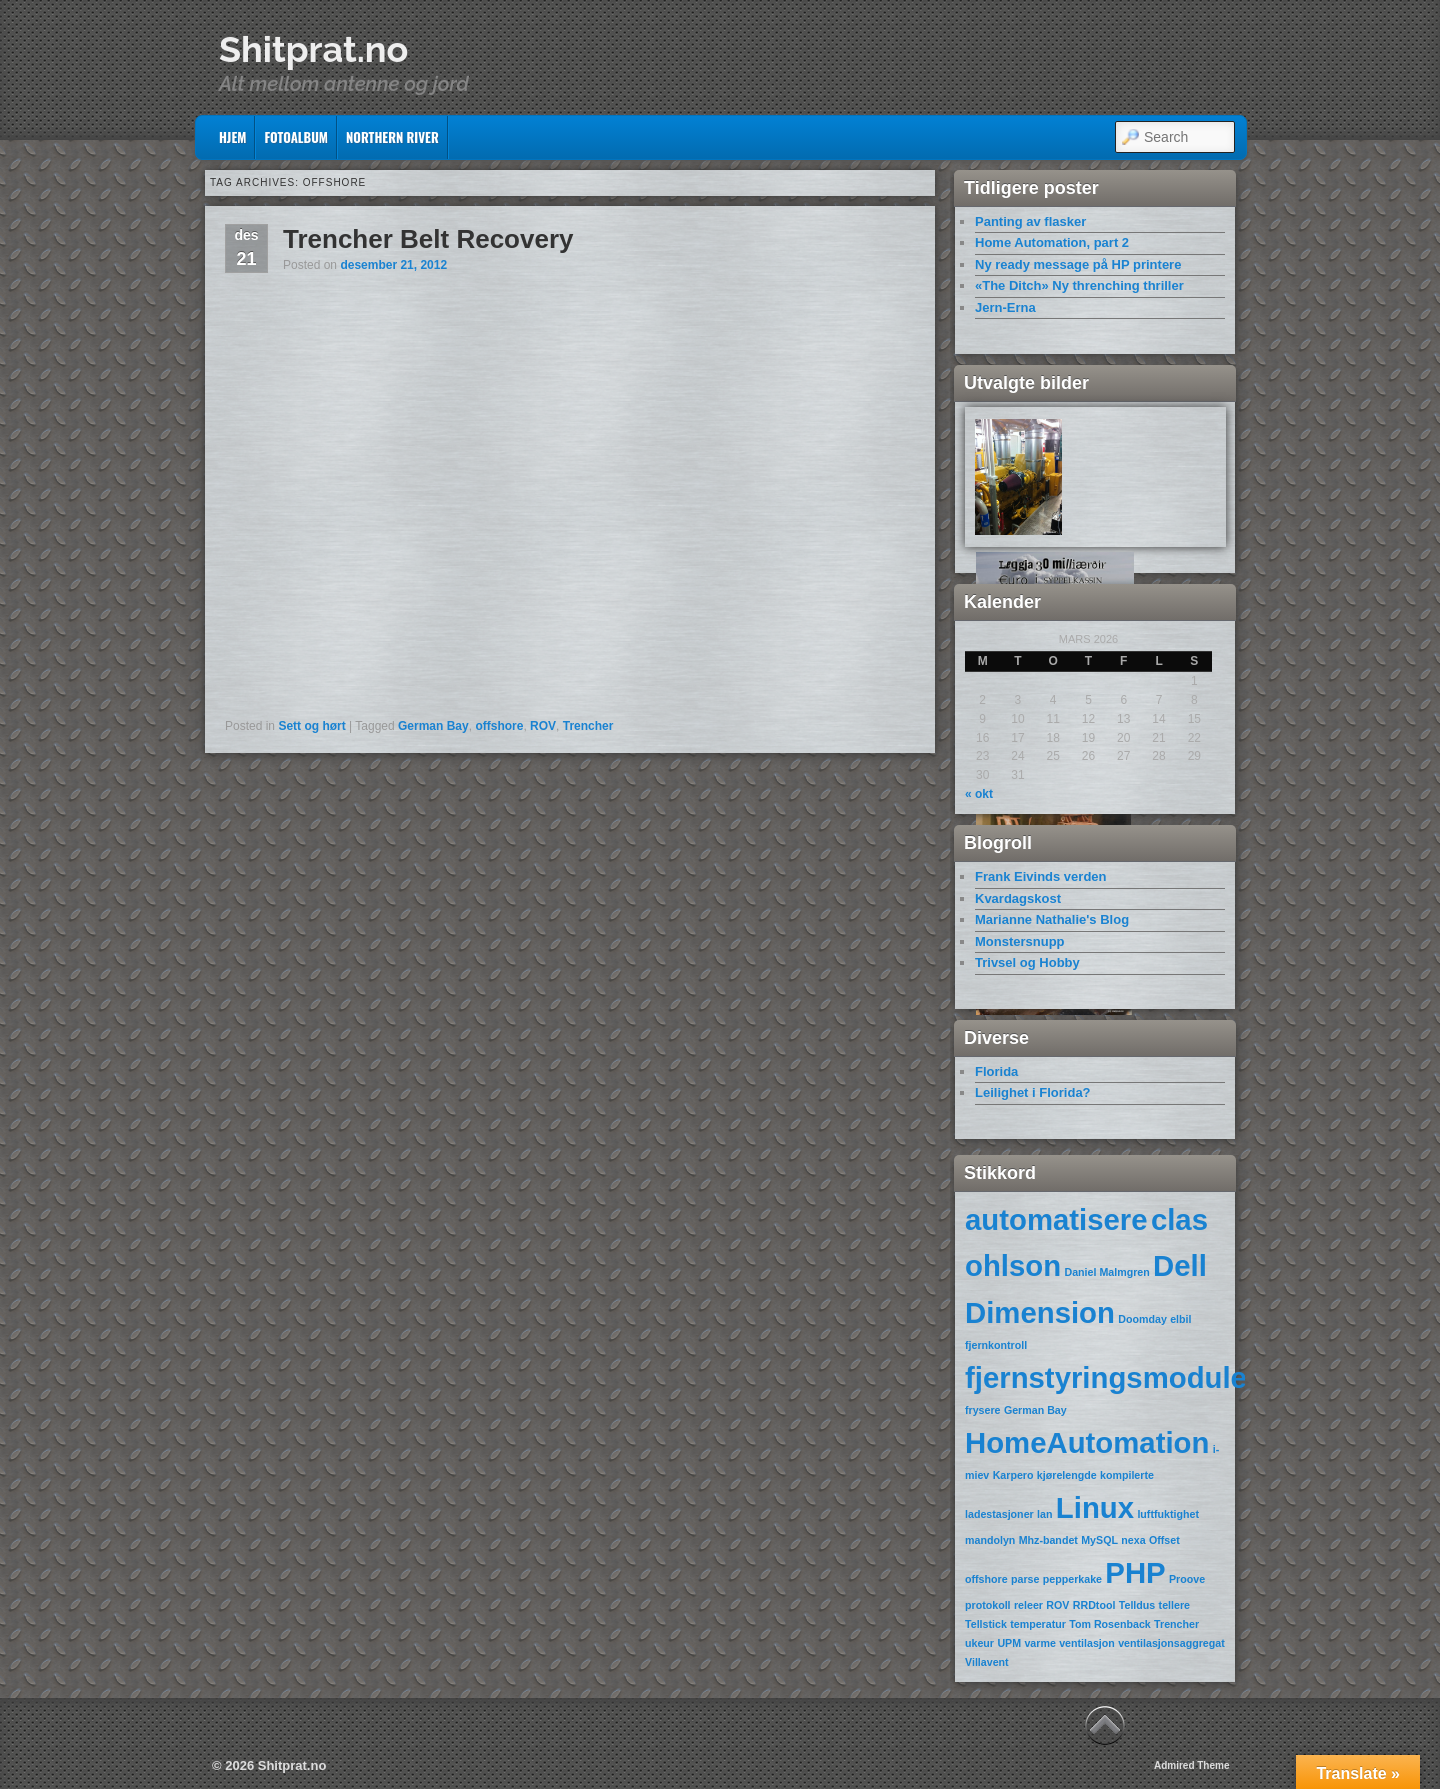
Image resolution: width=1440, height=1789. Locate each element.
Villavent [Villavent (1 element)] (987, 1662)
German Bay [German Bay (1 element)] (1035, 1410)
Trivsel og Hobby (1027, 962)
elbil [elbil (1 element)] (1180, 1319)
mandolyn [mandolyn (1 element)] (990, 1540)
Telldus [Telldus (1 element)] (1137, 1605)
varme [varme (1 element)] (1039, 1643)
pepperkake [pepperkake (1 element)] (1072, 1579)
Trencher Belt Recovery (428, 239)
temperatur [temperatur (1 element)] (1038, 1624)
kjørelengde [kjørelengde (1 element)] (1067, 1475)
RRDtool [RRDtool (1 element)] (1094, 1605)
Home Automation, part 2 (1052, 242)
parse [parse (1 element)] (1025, 1579)
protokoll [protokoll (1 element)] (988, 1605)
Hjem (232, 137)
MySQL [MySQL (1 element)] (1099, 1540)
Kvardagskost (1018, 898)
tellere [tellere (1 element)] (1174, 1605)
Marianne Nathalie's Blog (1052, 919)
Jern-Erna (1005, 307)
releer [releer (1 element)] (1028, 1605)
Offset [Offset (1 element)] (1164, 1540)
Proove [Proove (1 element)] (1187, 1579)
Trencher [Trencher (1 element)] (1176, 1624)
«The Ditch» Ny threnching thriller (1079, 285)
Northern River (392, 137)
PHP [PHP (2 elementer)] (1135, 1572)
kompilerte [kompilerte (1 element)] (1127, 1475)
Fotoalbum (296, 137)
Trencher (588, 726)
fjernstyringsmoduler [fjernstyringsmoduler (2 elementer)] (1111, 1377)
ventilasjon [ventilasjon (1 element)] (1087, 1643)
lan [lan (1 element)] (1044, 1514)
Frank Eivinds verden (1041, 876)
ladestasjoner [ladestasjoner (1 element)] (999, 1514)
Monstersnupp (1020, 941)
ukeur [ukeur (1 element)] (979, 1643)
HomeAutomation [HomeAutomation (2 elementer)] (1087, 1442)
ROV (543, 726)
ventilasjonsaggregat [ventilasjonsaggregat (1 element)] (1171, 1643)
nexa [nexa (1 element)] (1133, 1540)
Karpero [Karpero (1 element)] (1013, 1475)
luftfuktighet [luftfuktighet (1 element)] (1168, 1514)
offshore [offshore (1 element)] (986, 1579)
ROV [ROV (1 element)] (1057, 1605)
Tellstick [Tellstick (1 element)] (986, 1624)
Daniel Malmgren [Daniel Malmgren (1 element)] (1106, 1272)
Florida (996, 1071)
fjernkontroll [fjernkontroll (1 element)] (996, 1345)
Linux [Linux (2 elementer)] (1095, 1507)
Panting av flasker (1030, 221)
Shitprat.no (313, 49)
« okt (979, 794)
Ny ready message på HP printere (1078, 264)
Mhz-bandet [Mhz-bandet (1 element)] (1048, 1540)
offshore (499, 726)
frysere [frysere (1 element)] (983, 1410)
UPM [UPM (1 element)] (1009, 1643)
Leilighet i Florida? (1033, 1092)
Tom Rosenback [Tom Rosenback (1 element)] (1110, 1624)
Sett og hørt (311, 726)
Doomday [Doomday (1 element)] (1142, 1319)
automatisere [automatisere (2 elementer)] (1056, 1219)
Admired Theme (1192, 1765)
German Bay (433, 726)
